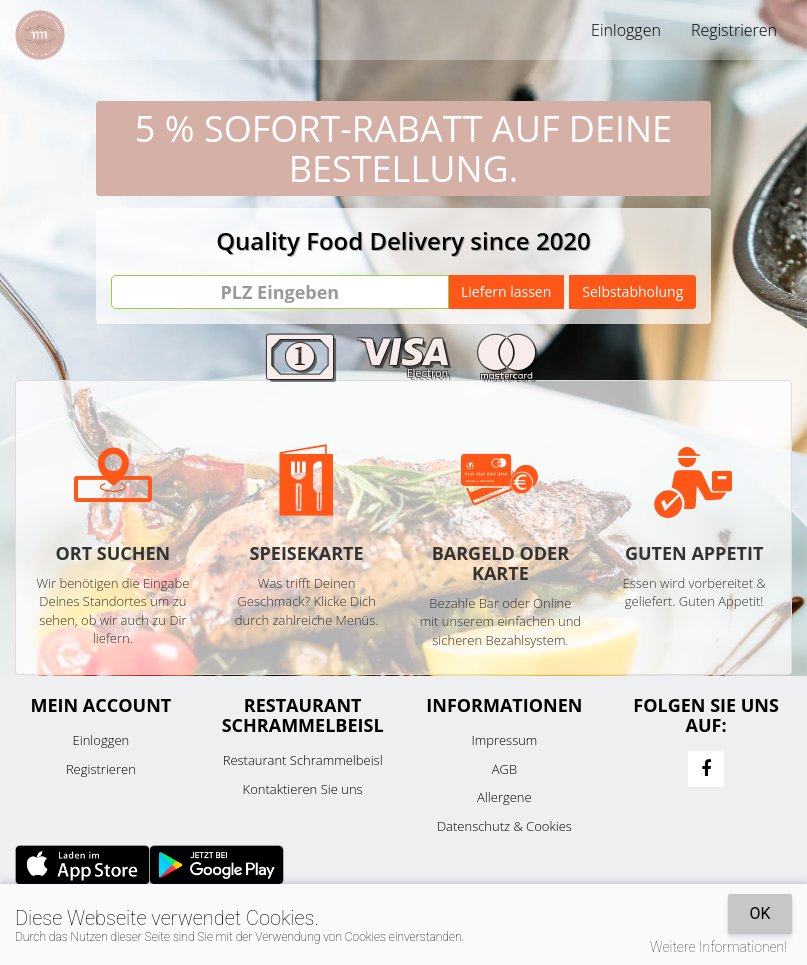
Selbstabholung (632, 291)
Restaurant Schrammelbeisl (303, 760)
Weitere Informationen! (718, 947)
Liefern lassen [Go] (506, 291)
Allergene (504, 797)
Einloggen (626, 30)
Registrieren (734, 30)
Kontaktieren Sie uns (303, 789)
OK (759, 913)
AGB (504, 769)
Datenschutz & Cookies (504, 826)
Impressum (504, 740)
